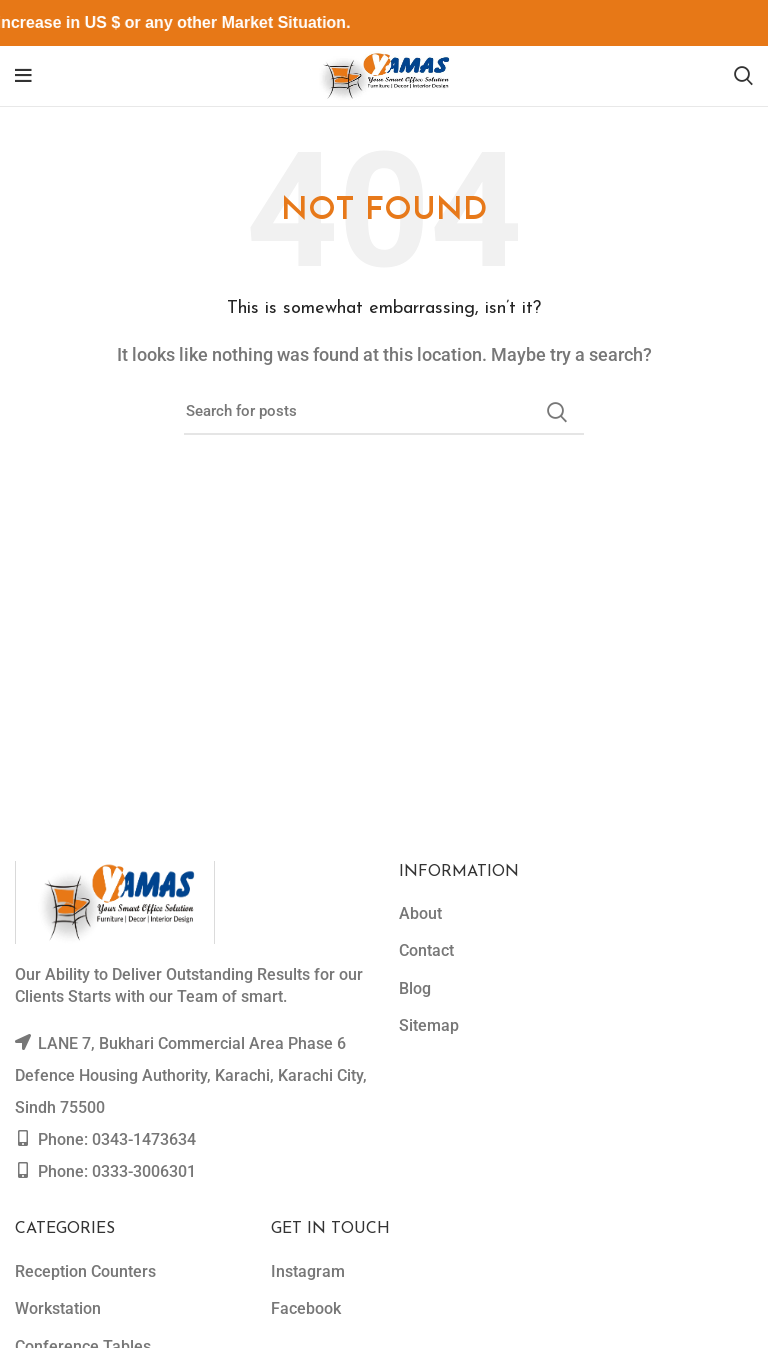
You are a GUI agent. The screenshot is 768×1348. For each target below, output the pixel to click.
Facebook (306, 1308)
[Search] (743, 76)
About (420, 913)
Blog (415, 988)
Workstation (58, 1308)
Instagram (308, 1271)
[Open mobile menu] (23, 76)
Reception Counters (85, 1271)
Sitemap (429, 1025)
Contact (426, 950)
